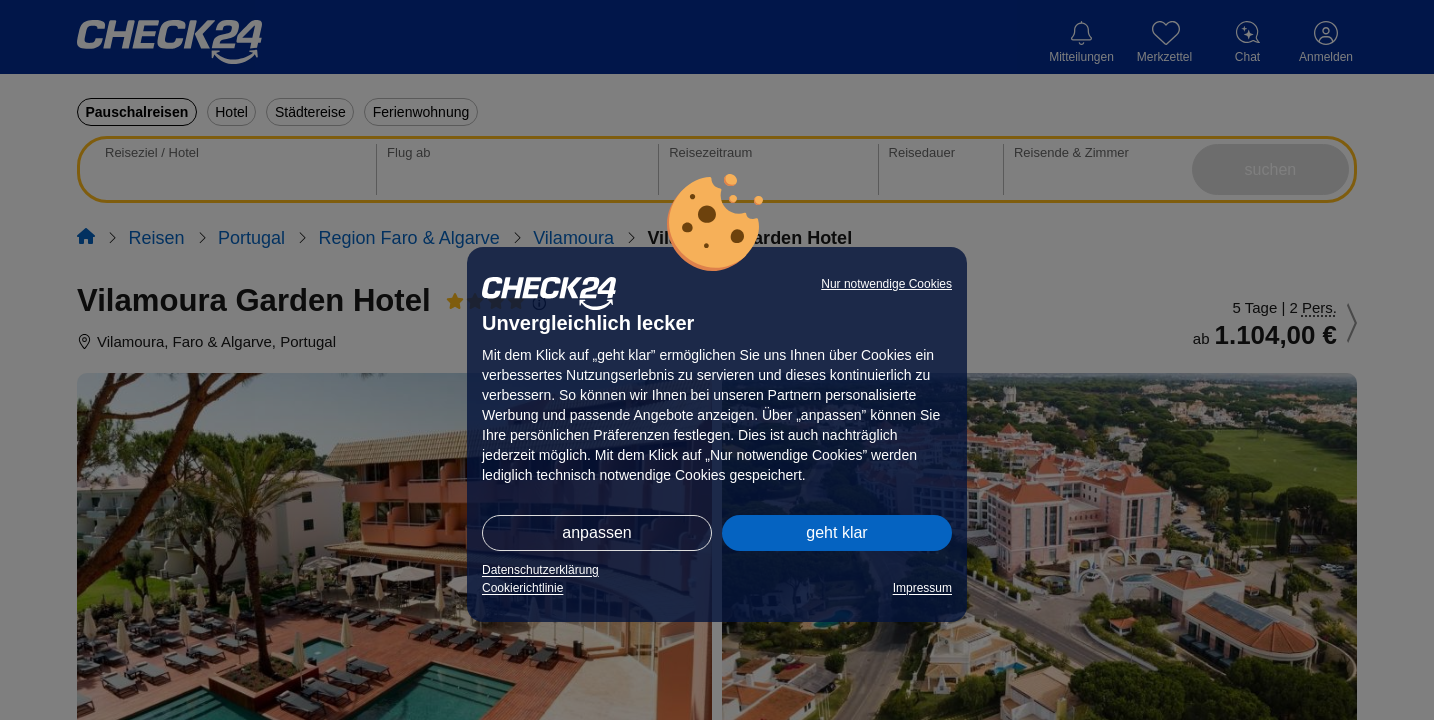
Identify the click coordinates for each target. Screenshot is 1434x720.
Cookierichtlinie (522, 588)
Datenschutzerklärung (540, 570)
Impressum (922, 588)
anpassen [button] (596, 532)
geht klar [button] (836, 532)
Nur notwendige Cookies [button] (886, 284)
